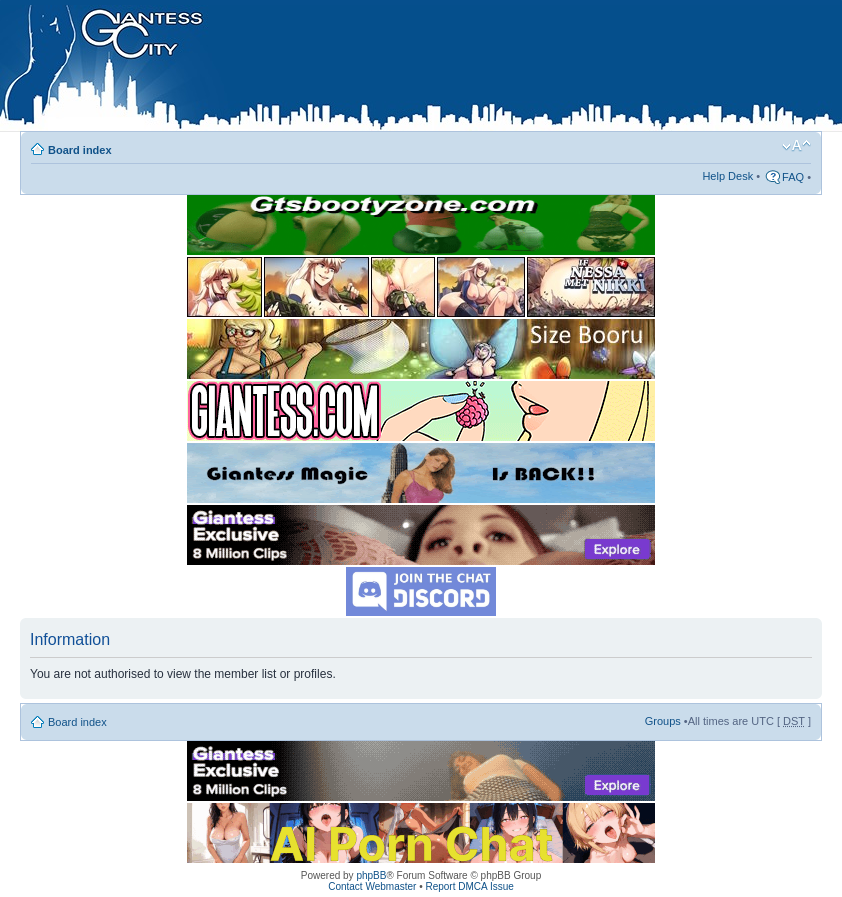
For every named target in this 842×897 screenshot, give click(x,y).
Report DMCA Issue (469, 886)
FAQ (793, 177)
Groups (663, 721)
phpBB (371, 875)
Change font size (796, 146)
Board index (80, 150)
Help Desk (727, 176)
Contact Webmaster (372, 886)
